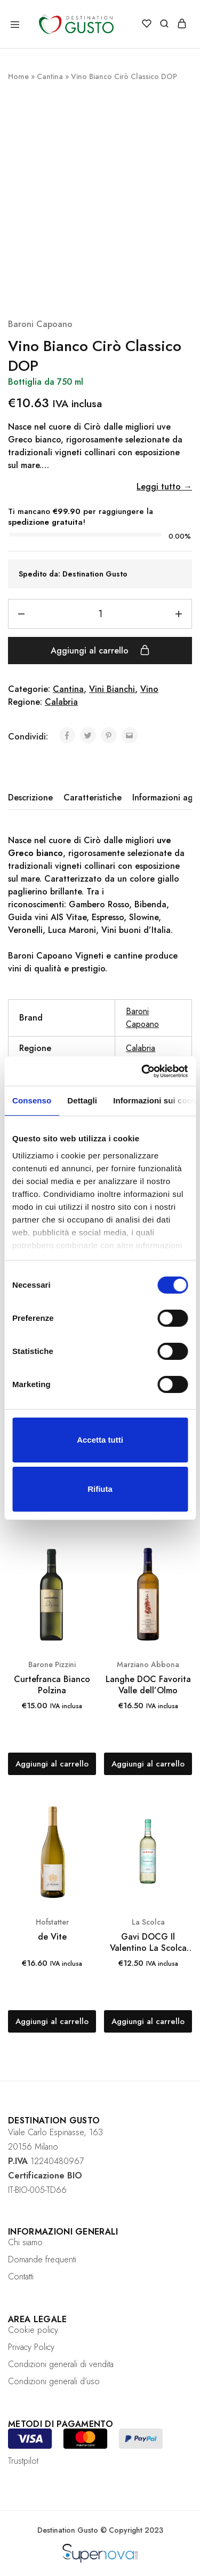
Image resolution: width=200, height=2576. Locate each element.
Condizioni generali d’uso (54, 2381)
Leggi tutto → (164, 486)
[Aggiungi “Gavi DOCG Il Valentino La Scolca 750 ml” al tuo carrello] (148, 2021)
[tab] (33, 798)
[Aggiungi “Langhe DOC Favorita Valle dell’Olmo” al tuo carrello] (148, 1764)
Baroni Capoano (40, 324)
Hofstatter (52, 1922)
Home (18, 76)
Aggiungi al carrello (100, 650)
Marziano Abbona (148, 1664)
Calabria (61, 702)
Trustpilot (23, 2461)
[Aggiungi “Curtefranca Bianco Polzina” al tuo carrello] (52, 1764)
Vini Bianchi (112, 689)
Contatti (21, 2276)
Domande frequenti (42, 2259)
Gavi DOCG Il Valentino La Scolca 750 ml (148, 1942)
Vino (149, 689)
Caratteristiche (92, 797)
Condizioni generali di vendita (61, 2364)
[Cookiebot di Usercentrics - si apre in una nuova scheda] (142, 1071)
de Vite (52, 1936)
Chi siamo (25, 2242)
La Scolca (148, 1922)
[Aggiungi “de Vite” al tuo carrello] (52, 2021)
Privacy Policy (31, 2347)
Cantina (50, 76)
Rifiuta (100, 1488)
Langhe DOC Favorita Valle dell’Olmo (148, 1685)
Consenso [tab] (31, 1100)
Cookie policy (33, 2330)
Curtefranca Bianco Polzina (52, 1685)
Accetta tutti (100, 1439)
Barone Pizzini (52, 1664)
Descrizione (30, 797)
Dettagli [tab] (82, 1100)
